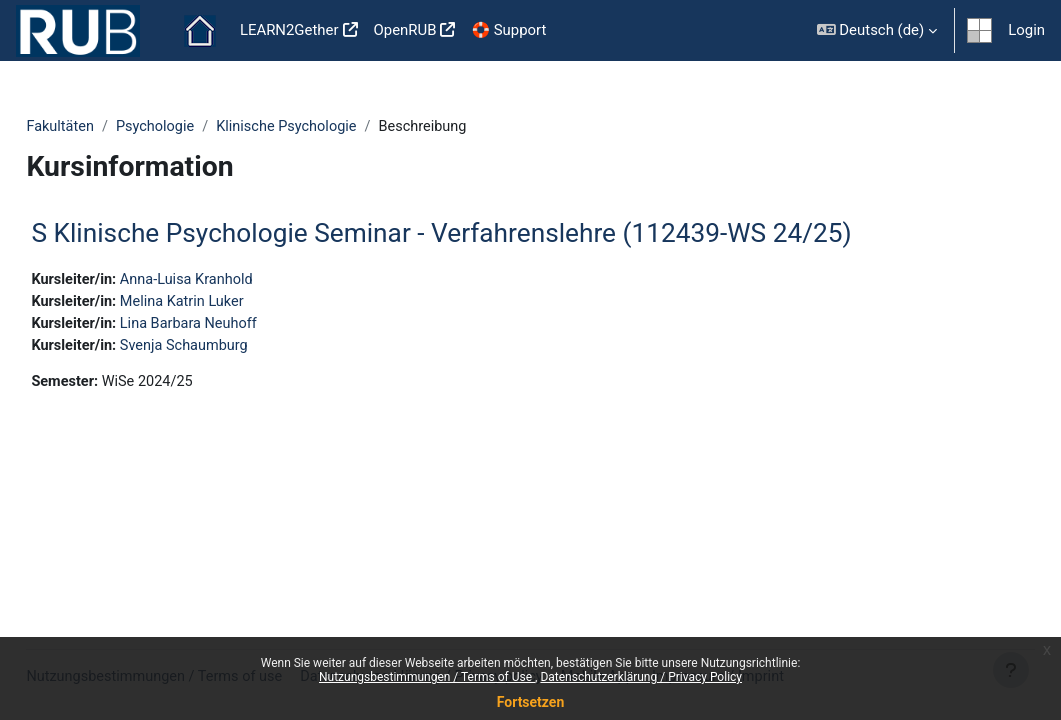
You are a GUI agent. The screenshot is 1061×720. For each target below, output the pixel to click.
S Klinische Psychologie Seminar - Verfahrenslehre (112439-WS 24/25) (486, 233)
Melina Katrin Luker (231, 303)
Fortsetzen (531, 702)
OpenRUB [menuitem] (405, 30)
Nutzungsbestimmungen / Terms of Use (427, 677)
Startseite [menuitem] (200, 31)
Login (1026, 30)
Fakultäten (106, 127)
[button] (877, 30)
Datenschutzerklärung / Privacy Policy (641, 677)
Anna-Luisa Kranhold (235, 281)
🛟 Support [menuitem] (508, 30)
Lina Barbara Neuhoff (237, 326)
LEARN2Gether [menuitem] (289, 30)
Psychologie (203, 127)
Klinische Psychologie (338, 127)
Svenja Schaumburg (233, 348)
